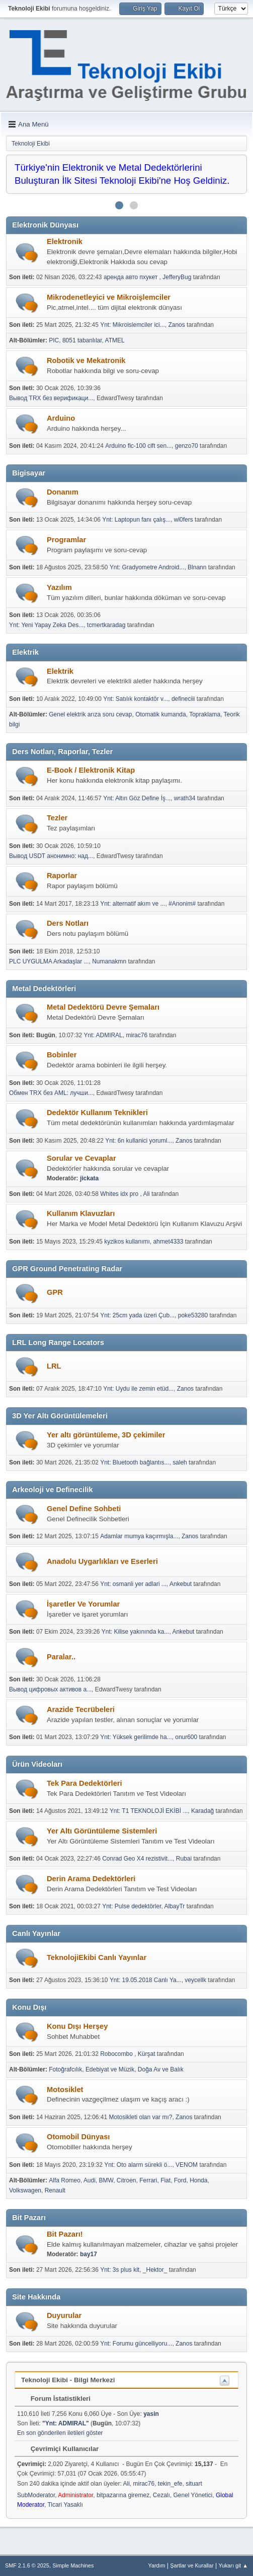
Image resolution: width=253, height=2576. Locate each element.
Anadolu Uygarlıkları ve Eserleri (102, 1561)
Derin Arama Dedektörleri (91, 1879)
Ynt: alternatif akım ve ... (132, 903)
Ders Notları (68, 923)
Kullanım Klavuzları (81, 1213)
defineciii (183, 698)
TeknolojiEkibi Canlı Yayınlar (96, 1957)
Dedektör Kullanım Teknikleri (97, 1113)
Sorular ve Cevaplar (81, 1158)
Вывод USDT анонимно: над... (51, 856)
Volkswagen (25, 2190)
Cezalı (161, 2495)
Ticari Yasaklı (64, 2504)
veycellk (195, 1980)
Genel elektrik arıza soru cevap (90, 714)
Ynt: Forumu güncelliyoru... (136, 2343)
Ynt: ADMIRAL (103, 1035)
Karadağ (202, 1810)
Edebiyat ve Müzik (110, 2069)
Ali (146, 1193)
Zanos (176, 324)
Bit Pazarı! (65, 2234)
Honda (198, 2180)
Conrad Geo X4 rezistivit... (137, 1858)
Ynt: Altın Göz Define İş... (137, 798)
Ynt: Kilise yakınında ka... (136, 1631)
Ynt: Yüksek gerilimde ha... (136, 1737)
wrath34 (185, 798)
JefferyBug (176, 277)
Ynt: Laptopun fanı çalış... (136, 519)
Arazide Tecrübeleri (81, 1709)
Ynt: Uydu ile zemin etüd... (138, 1388)
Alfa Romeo (64, 2180)
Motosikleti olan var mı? (141, 2117)
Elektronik (64, 241)
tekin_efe (170, 2483)
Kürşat (146, 2053)
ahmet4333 (168, 1241)
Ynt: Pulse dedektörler (131, 1906)
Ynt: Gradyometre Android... (147, 567)
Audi (89, 2180)
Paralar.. (61, 1657)
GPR (55, 1292)
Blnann (197, 567)
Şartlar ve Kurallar (191, 2565)
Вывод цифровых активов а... (50, 1689)
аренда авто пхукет (131, 277)
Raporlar (62, 876)
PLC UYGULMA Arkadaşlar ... (49, 961)
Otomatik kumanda (160, 714)
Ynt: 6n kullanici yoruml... (138, 1140)
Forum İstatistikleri (56, 2398)
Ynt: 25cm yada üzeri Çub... (137, 1315)
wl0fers (183, 519)
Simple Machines (73, 2565)
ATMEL (115, 340)
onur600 (186, 1737)
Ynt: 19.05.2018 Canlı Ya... (146, 1980)
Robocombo (117, 2053)
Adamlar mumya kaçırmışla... (139, 1536)
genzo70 (186, 445)
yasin (151, 2413)
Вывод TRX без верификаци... (51, 398)
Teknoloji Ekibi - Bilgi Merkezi (68, 2380)
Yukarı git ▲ (233, 2565)
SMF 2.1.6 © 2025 (27, 2565)
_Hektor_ (155, 2269)
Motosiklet (65, 2090)
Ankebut (181, 1583)
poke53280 (193, 1315)
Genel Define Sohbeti (84, 1509)
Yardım (156, 2565)
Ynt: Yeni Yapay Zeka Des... (46, 625)
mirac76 (136, 1035)
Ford (180, 2180)
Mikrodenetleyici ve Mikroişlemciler (109, 297)
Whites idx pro (120, 1193)
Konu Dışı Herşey (77, 2026)
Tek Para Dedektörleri (84, 1783)
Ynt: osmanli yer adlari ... (133, 1583)
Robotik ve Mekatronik (86, 360)
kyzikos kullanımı (127, 1241)
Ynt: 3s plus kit (119, 2269)
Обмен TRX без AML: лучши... (51, 1092)
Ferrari (148, 2180)
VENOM (187, 2164)
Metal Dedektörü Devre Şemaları (103, 1007)
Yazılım (59, 587)
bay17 (88, 2254)
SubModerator (36, 2495)
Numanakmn (109, 961)
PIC (54, 340)
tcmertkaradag (106, 625)
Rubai (184, 1858)
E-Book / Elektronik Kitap (91, 770)
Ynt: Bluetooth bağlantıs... (134, 1462)
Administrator (75, 2495)
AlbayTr (174, 1906)
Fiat (165, 2180)
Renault (55, 2190)
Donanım (62, 492)
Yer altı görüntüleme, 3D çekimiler (106, 1435)
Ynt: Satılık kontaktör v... (135, 698)
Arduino (61, 418)
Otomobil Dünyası (78, 2137)
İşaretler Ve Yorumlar (83, 1604)
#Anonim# (182, 903)
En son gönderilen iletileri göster (60, 2432)
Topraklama (204, 714)
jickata (89, 1178)
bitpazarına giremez (123, 2495)
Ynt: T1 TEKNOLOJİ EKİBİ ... (149, 1810)
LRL (54, 1366)
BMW (106, 2180)
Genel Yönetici (192, 2495)
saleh (180, 1462)
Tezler (57, 818)
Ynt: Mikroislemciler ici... (132, 324)
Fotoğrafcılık (65, 2069)
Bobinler (61, 1055)
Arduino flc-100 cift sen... (138, 445)
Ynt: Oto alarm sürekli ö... (138, 2164)
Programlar (66, 540)
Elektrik (60, 671)
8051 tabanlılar (82, 340)
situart (194, 2483)
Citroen (126, 2180)
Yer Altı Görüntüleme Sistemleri (102, 1831)
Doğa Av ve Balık (161, 2069)
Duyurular (64, 2315)
